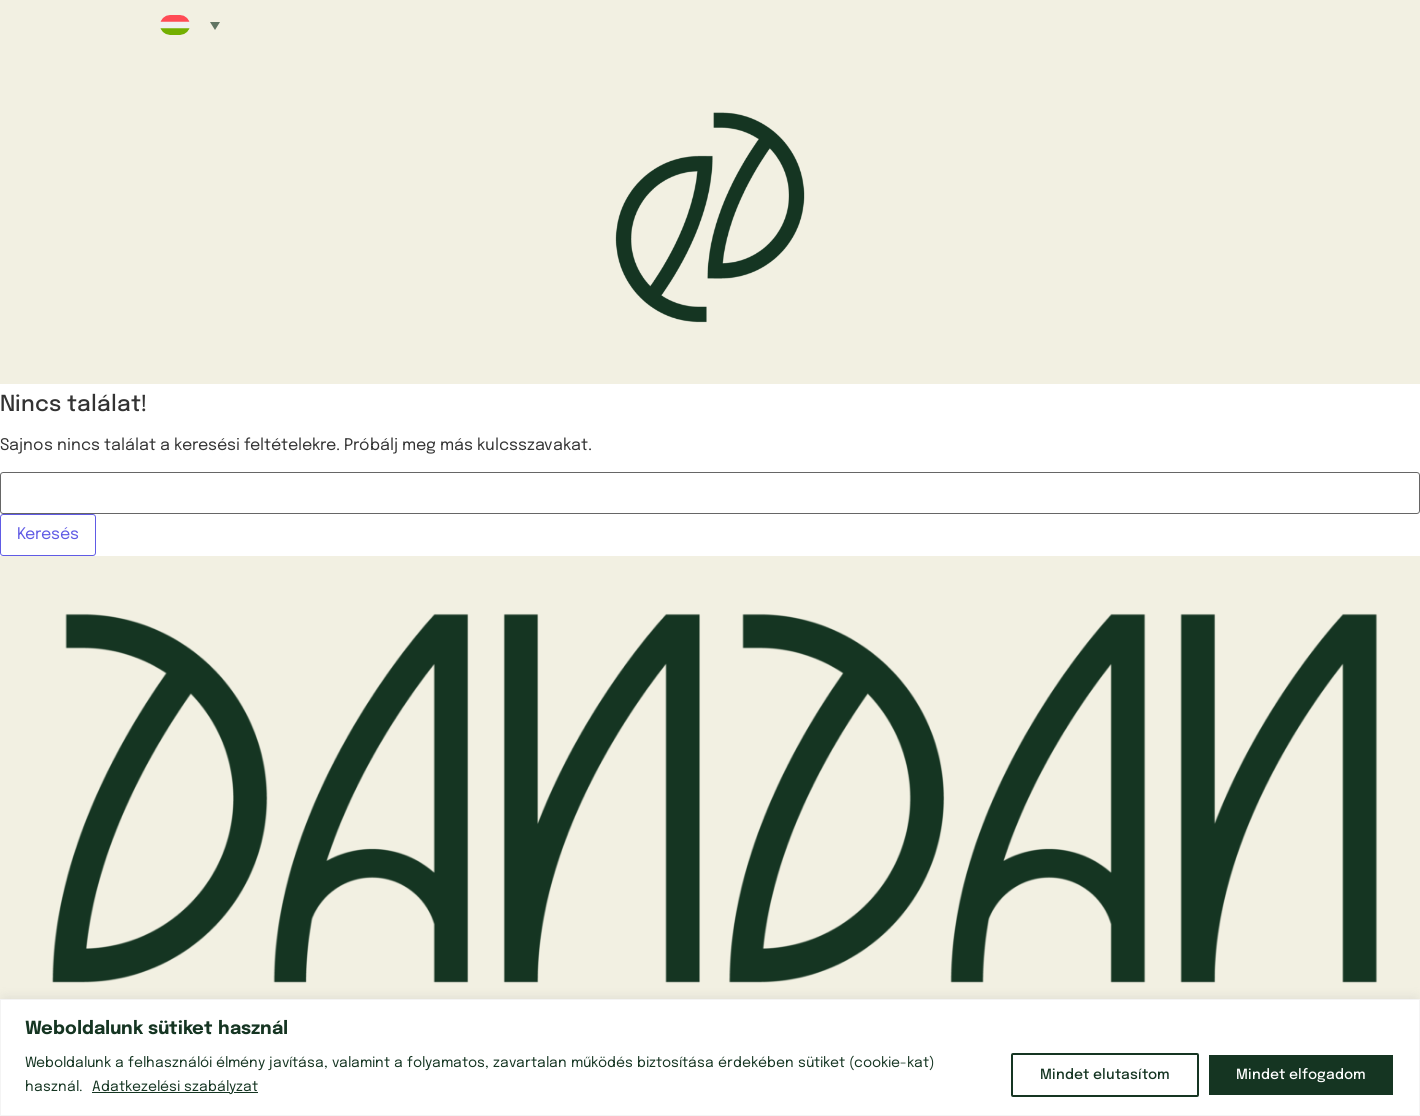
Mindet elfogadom (1301, 1075)
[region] (710, 1057)
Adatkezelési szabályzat (175, 1087)
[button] (190, 25)
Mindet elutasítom (1105, 1075)
